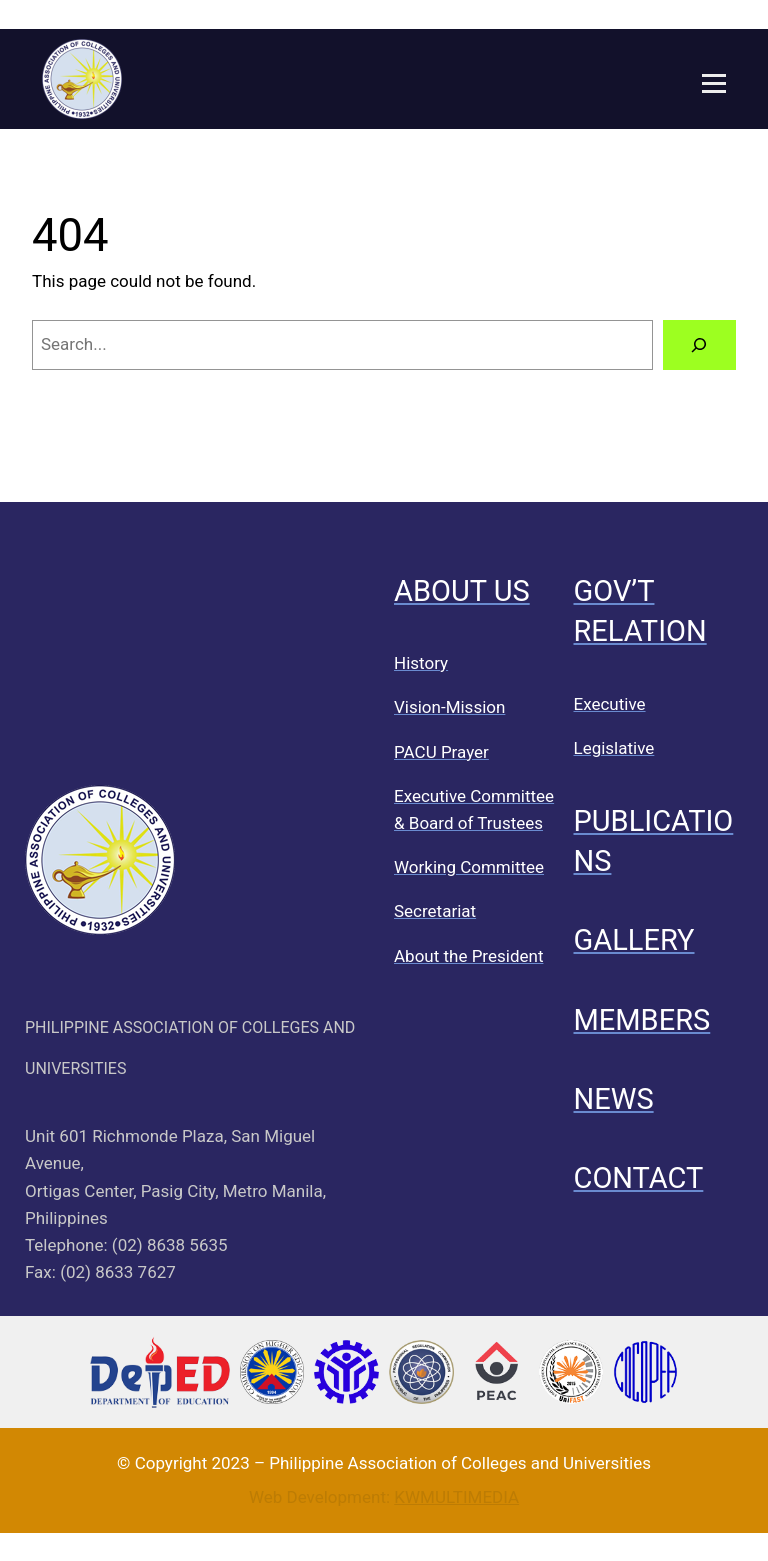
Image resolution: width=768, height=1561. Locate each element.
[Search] (699, 345)
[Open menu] (714, 84)
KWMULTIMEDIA (456, 1497)
